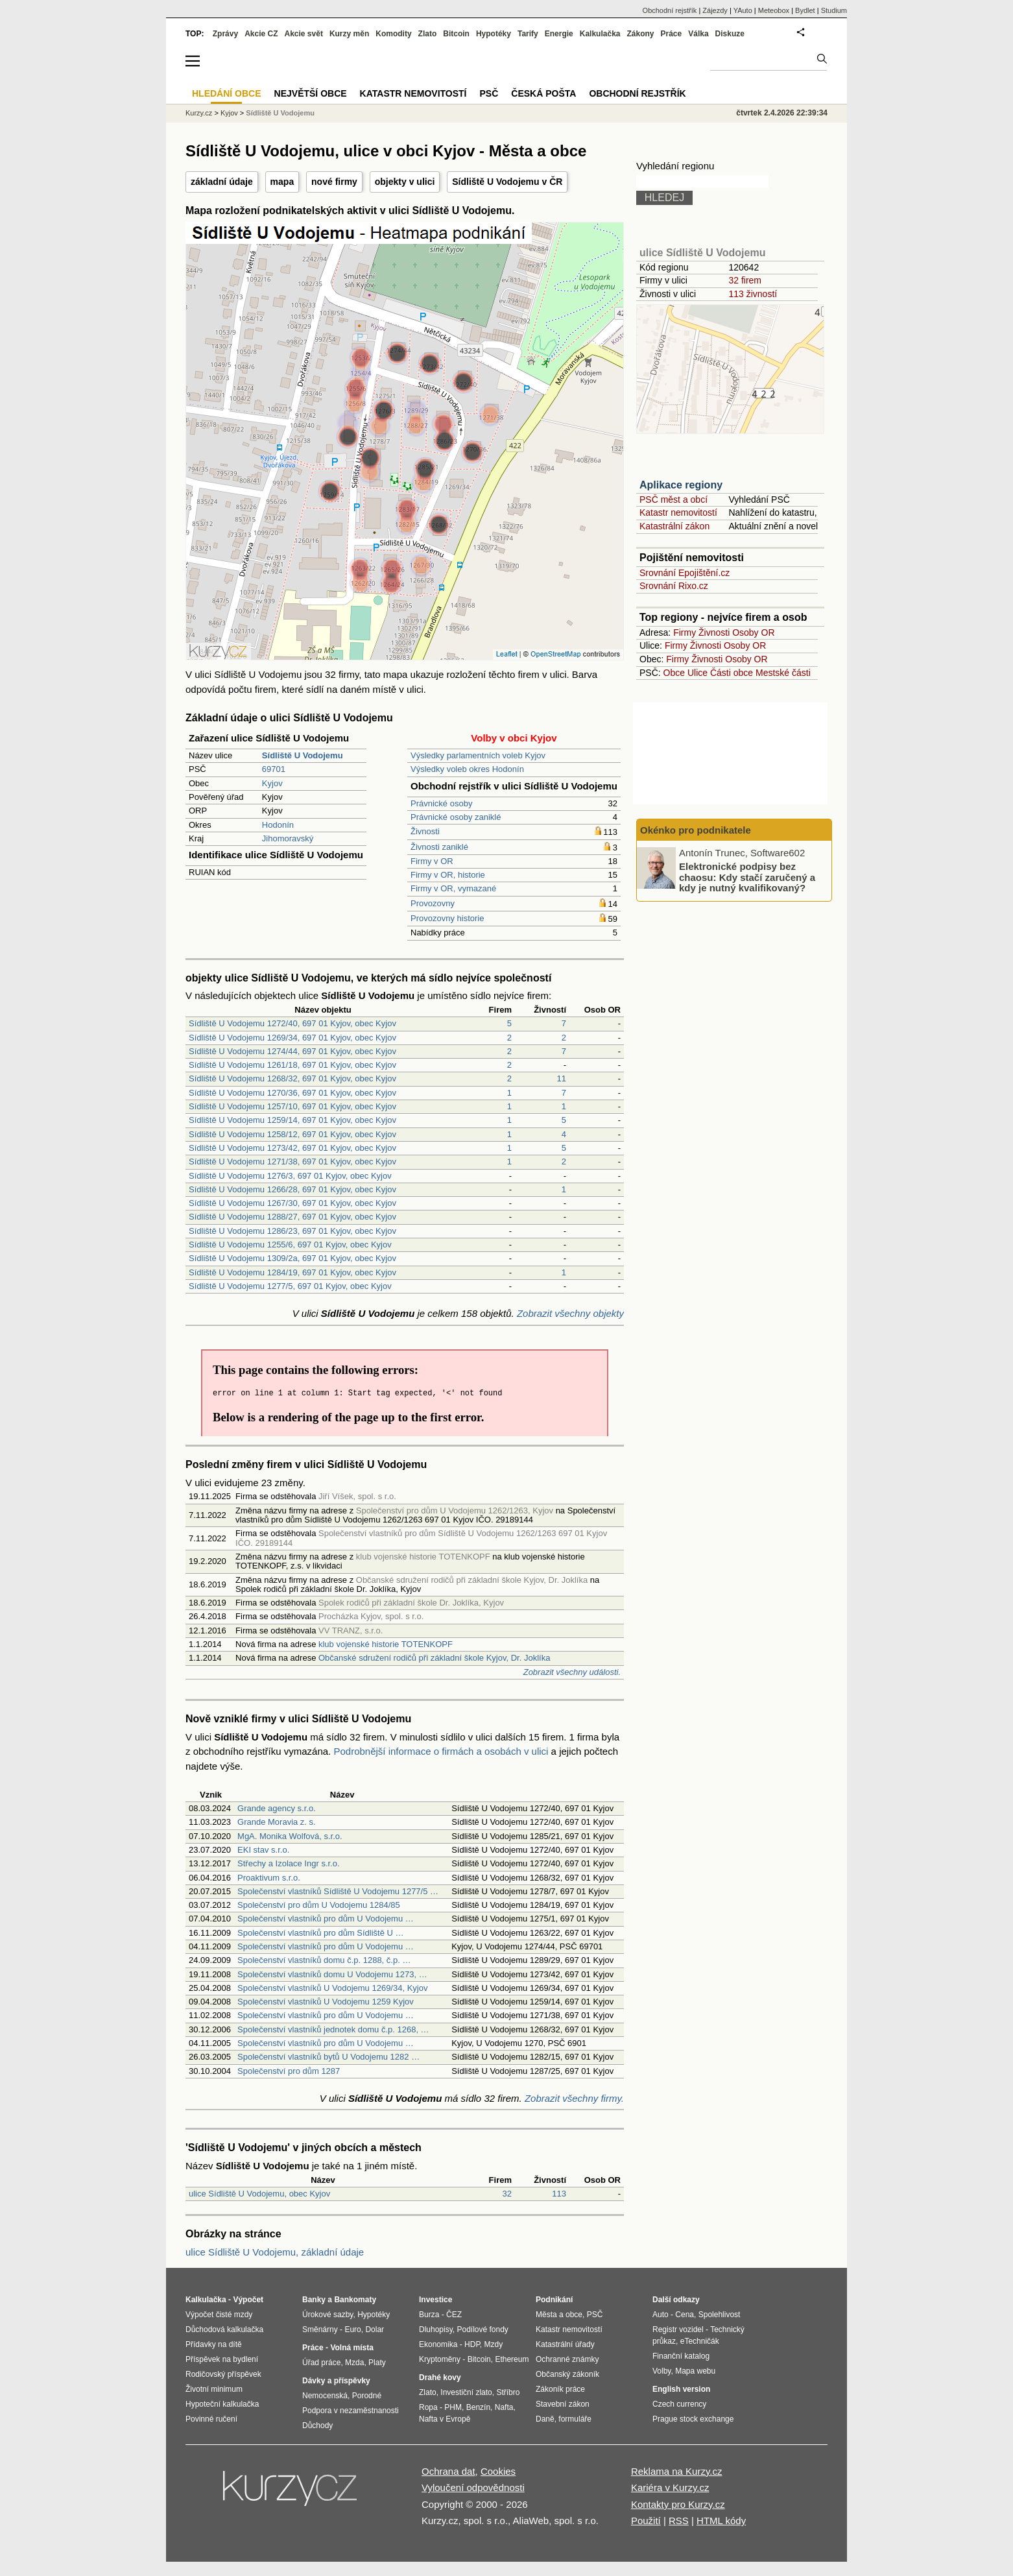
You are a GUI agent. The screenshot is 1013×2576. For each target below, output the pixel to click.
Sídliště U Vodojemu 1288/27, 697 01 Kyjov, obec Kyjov (292, 1217)
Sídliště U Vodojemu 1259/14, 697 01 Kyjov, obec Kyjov (292, 1120)
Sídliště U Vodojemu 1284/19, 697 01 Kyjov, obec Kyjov (292, 1272)
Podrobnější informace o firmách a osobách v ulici (440, 1751)
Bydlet (805, 10)
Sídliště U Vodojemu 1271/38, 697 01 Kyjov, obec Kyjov (292, 1161)
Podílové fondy (482, 2329)
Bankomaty (355, 2299)
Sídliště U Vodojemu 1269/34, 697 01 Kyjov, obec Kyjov (292, 1037)
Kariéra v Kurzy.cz (670, 2487)
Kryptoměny (439, 2359)
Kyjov (272, 783)
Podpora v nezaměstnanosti (350, 2410)
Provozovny (433, 903)
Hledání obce (226, 93)
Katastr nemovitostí (678, 512)
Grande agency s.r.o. (276, 1808)
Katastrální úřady (565, 2344)
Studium (834, 10)
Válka (698, 33)
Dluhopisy (436, 2329)
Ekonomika (438, 2344)
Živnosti (425, 831)
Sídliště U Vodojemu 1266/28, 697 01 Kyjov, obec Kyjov (292, 1189)
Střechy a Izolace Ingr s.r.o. (288, 1863)
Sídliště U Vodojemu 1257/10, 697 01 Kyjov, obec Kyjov (292, 1106)
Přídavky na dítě (213, 2344)
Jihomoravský (287, 838)
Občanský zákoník (567, 2374)
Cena (684, 2314)
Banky (314, 2299)
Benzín (478, 2407)
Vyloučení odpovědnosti (473, 2487)
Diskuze (730, 33)
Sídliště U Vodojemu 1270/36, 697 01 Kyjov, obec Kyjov (292, 1093)
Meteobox (773, 10)
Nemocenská (325, 2395)
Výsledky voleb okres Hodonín (467, 769)
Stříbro (507, 2392)
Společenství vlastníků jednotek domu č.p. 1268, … (333, 2029)
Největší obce (310, 93)
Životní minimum (214, 2389)
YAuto (742, 10)
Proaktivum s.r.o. (268, 1878)
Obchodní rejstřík (670, 10)
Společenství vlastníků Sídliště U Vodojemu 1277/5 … (337, 1891)
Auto (660, 2314)
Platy (377, 2362)
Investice (435, 2299)
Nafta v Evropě (444, 2419)
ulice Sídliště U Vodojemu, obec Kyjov (259, 2193)
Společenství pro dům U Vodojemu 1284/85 (318, 1905)
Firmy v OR (432, 861)
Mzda (354, 2362)
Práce (671, 33)
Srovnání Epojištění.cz (684, 573)
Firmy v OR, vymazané (453, 888)
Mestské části (783, 673)
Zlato (427, 33)
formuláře (574, 2419)
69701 (273, 769)
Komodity (393, 33)
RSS (679, 2520)
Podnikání (554, 2299)
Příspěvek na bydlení (221, 2359)
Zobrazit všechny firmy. (574, 2098)
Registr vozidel (678, 2329)
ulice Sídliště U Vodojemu (702, 252)
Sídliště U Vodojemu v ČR (507, 181)
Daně (545, 2419)
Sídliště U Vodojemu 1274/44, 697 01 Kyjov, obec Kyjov (292, 1051)
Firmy (684, 632)
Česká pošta (543, 93)
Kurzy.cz (198, 113)
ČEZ (454, 2314)
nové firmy (334, 181)
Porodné (366, 2395)
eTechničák (699, 2341)
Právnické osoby (441, 803)
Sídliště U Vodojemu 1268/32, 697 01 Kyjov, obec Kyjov (292, 1078)
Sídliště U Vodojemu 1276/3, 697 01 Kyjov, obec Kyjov (290, 1176)
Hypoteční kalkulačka (222, 2404)
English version (681, 2389)
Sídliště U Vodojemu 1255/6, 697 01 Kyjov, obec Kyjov (290, 1244)
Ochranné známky (567, 2359)
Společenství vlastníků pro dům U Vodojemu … (325, 1918)
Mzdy (493, 2344)
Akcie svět (304, 33)
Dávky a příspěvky (336, 2380)
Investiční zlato (466, 2392)
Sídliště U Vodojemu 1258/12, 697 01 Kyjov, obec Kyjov (292, 1134)
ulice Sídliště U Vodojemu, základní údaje (274, 2251)
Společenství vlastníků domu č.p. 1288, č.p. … (324, 1960)
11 (561, 1078)
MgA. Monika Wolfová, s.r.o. (289, 1836)
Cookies (498, 2471)
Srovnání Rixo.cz (673, 586)
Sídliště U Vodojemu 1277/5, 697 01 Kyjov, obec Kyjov (290, 1286)
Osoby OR (753, 632)
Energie (559, 33)
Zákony (640, 33)
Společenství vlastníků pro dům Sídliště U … (320, 1933)
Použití (646, 2520)
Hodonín (278, 825)
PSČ (488, 93)
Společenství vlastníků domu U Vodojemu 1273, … (332, 1974)
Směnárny (320, 2329)
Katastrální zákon (674, 526)
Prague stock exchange (692, 2419)
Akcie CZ (261, 33)
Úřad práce (321, 2362)
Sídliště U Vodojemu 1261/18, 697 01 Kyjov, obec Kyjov (292, 1065)
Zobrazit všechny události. (572, 1672)
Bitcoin (456, 33)
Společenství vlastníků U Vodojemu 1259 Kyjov (325, 2001)
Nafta (504, 2407)
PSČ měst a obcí (673, 499)
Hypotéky (493, 33)
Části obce (731, 673)
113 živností (752, 294)
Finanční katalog (680, 2356)
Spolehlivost (719, 2314)
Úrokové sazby (327, 2314)
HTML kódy (721, 2520)
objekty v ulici (405, 181)
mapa (282, 181)
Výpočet (248, 2299)
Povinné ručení (211, 2419)
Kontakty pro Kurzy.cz (678, 2504)
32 (507, 2193)
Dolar (374, 2329)
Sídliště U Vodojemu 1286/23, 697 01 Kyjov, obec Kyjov (292, 1231)
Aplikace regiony (680, 484)
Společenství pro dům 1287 (288, 2071)
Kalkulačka (600, 33)
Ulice (697, 673)
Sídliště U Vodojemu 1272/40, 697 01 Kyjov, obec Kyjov (292, 1023)
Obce (674, 673)
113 (559, 2193)
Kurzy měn (349, 33)
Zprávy (225, 33)
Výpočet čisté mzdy (218, 2314)
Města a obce (559, 2314)
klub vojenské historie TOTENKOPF (385, 1644)
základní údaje (222, 181)
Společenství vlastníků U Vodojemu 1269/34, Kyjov (332, 1988)
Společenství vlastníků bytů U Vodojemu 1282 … (328, 2057)
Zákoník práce (560, 2389)
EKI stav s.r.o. (263, 1850)
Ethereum (512, 2359)
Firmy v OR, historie (448, 875)
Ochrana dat (448, 2471)
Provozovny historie (447, 918)
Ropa (428, 2407)
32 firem (744, 280)
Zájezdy (715, 10)
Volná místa (351, 2347)
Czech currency (679, 2404)
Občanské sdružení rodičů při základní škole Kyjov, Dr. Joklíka (434, 1658)
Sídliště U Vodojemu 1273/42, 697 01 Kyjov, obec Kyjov (292, 1148)
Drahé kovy (440, 2377)
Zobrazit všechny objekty (570, 1313)
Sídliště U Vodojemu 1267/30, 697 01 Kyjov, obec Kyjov (292, 1203)
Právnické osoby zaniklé (456, 817)
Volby (661, 2371)
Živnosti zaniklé (439, 847)
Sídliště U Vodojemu (280, 113)
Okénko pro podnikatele (695, 830)
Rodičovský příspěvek (223, 2374)
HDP (472, 2344)
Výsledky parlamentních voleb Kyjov (478, 755)
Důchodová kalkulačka (224, 2329)
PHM (453, 2407)
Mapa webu (695, 2371)
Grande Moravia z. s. (276, 1822)
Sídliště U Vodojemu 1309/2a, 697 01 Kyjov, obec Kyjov (292, 1258)
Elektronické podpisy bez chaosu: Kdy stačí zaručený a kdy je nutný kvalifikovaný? (747, 877)
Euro (352, 2329)
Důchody (317, 2425)
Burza (429, 2314)
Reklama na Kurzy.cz (676, 2471)
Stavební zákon (563, 2404)
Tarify (528, 33)
